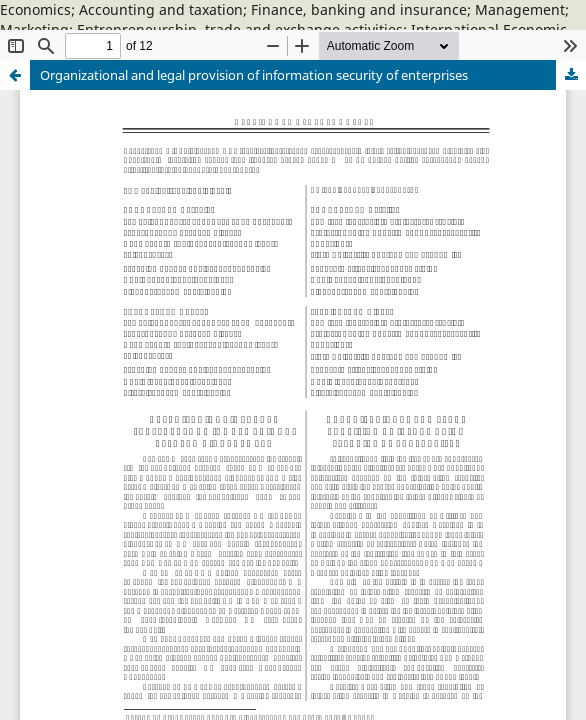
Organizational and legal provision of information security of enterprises (254, 75)
